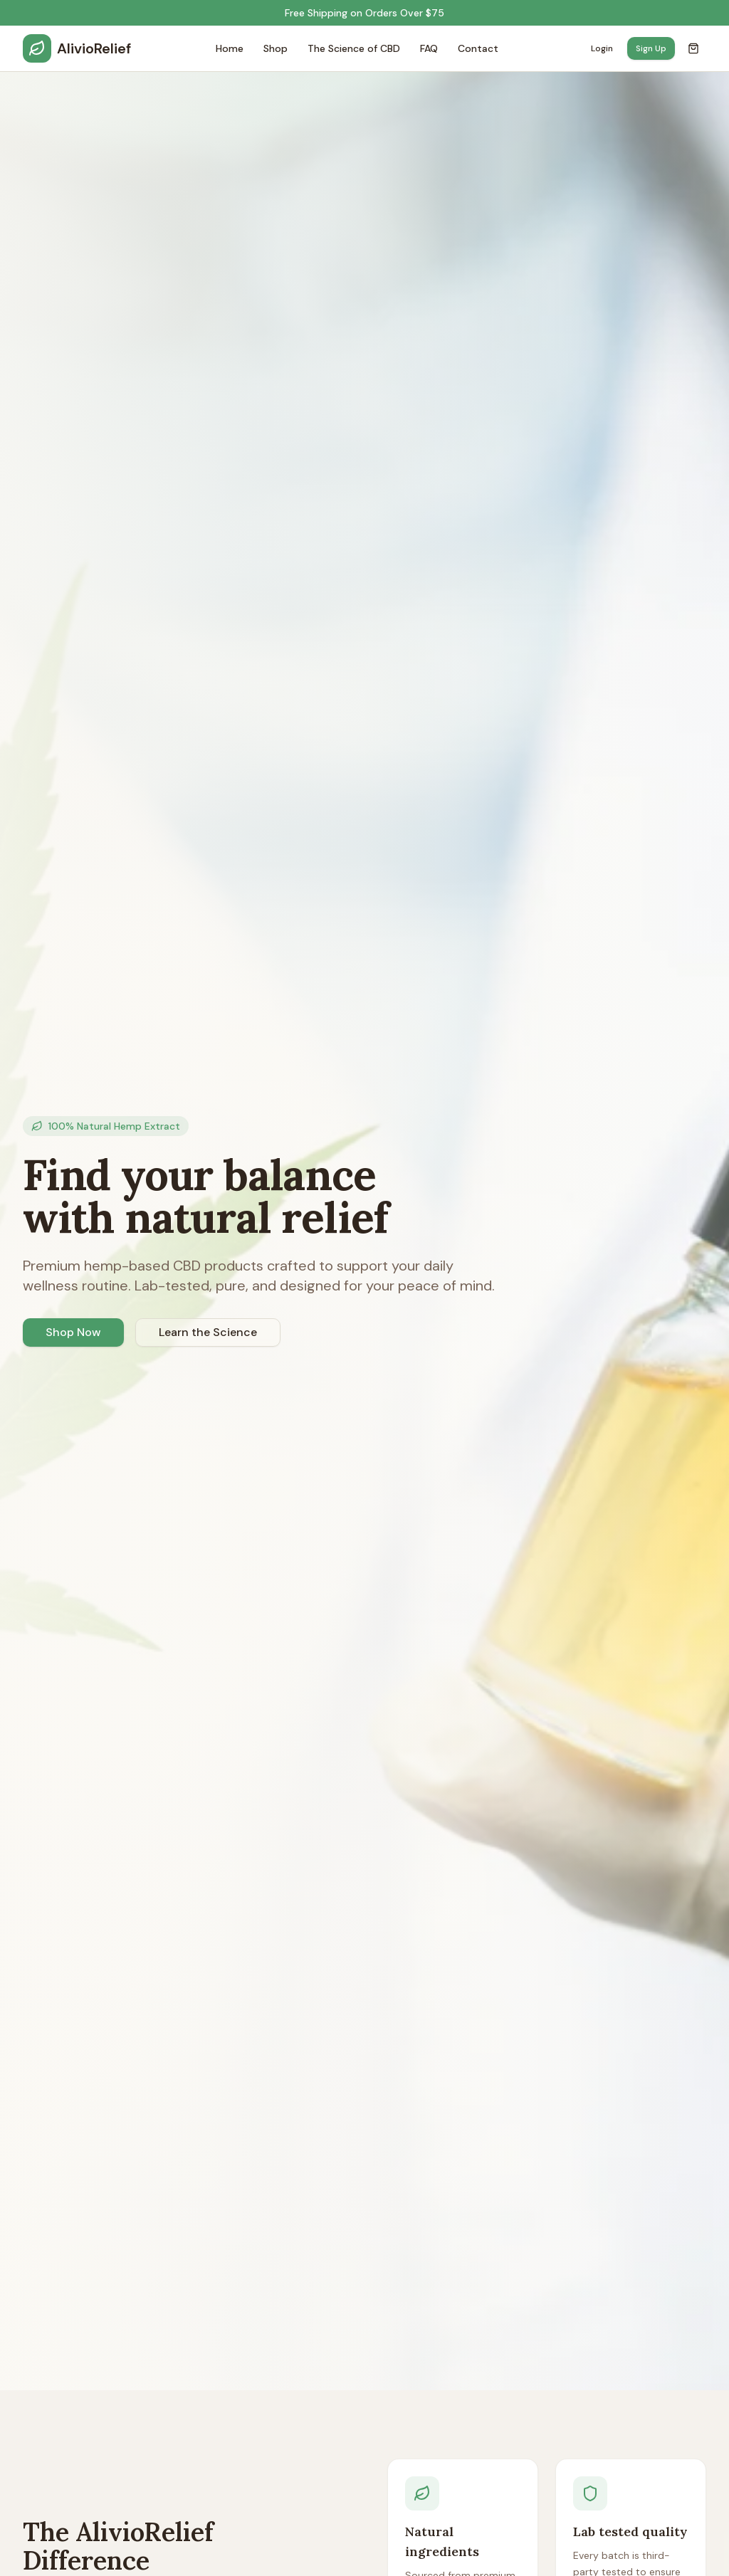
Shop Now (73, 1332)
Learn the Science (208, 1332)
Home (229, 48)
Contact (478, 48)
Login (602, 48)
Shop (275, 48)
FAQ (429, 48)
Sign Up (651, 48)
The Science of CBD (354, 48)
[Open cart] (693, 48)
